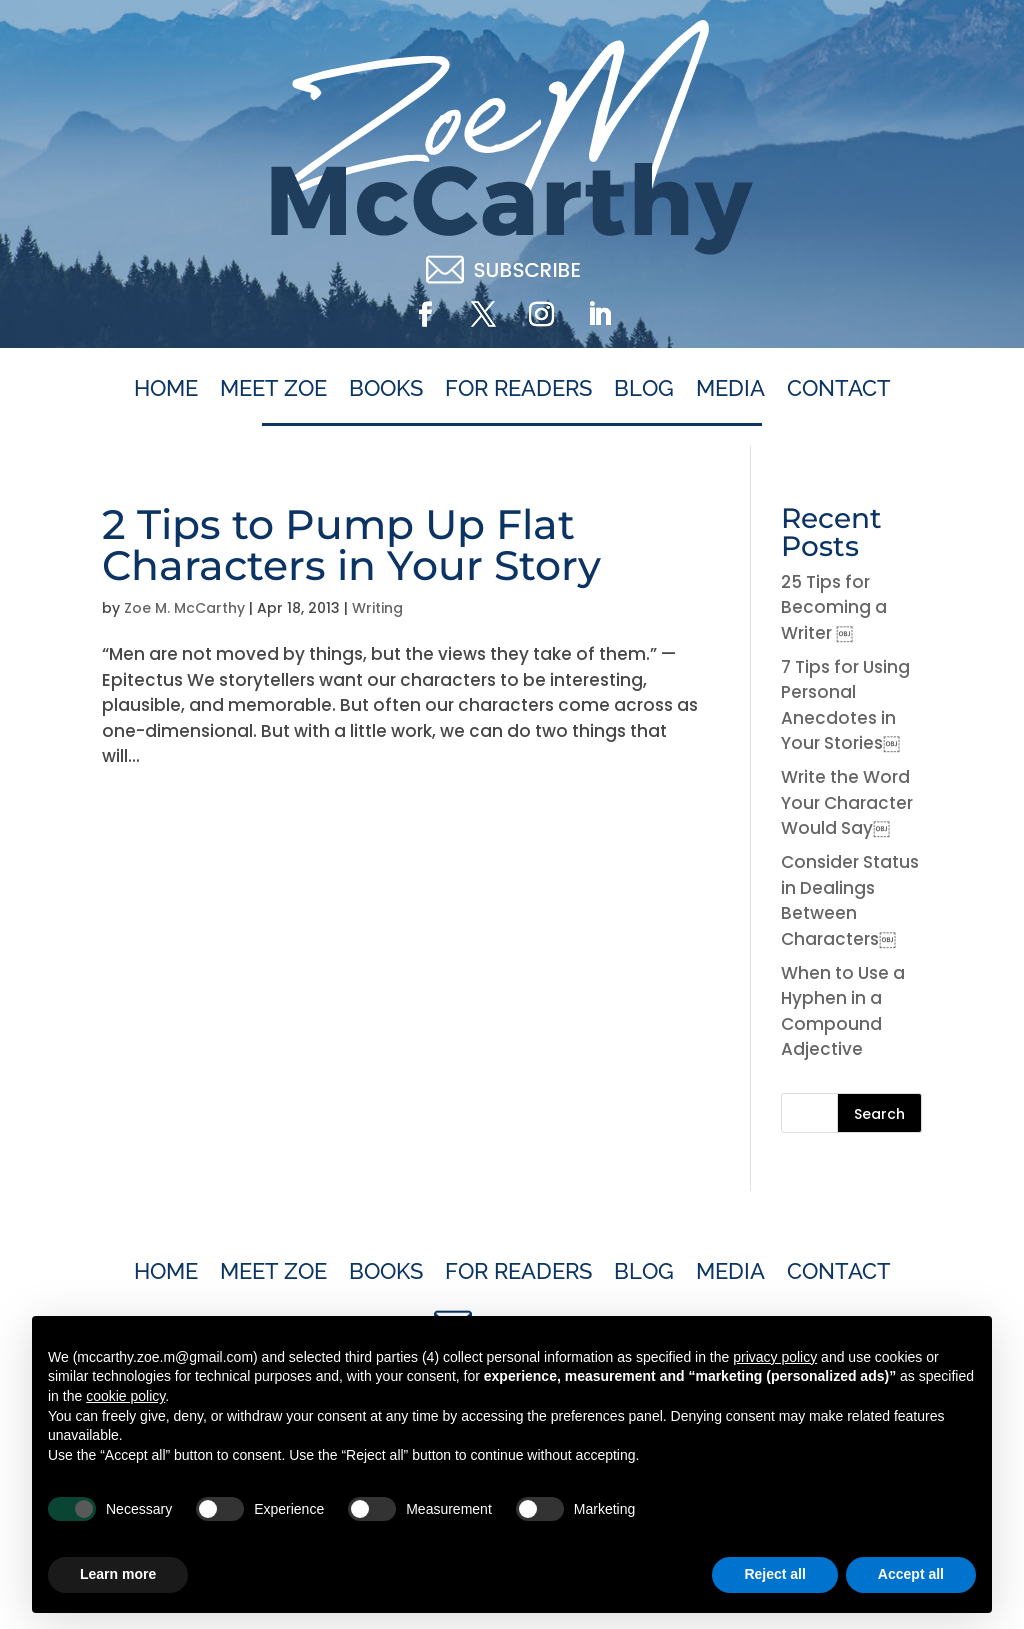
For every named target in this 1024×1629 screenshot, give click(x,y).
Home (166, 389)
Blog (644, 389)
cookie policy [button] (125, 1396)
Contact (839, 389)
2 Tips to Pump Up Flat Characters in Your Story (351, 544)
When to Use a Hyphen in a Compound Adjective (843, 1011)
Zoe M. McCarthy (184, 608)
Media (730, 389)
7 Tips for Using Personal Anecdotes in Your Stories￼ (845, 705)
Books (386, 389)
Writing (377, 608)
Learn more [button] (118, 1574)
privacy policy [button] (775, 1357)
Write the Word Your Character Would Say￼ (847, 802)
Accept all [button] (911, 1574)
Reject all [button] (774, 1574)
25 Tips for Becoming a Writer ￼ (834, 607)
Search (879, 1114)
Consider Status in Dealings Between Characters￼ (850, 900)
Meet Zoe (273, 389)
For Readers (518, 389)
